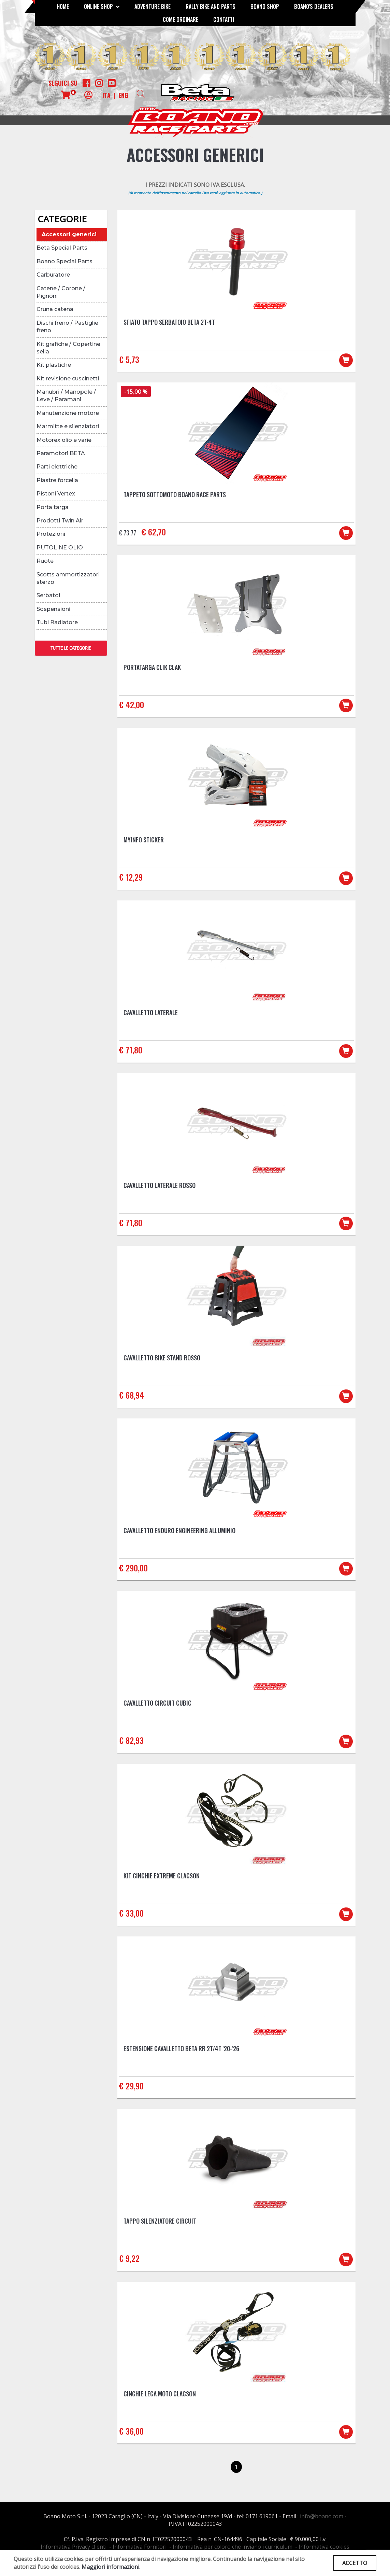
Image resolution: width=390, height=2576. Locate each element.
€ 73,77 (127, 532)
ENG (123, 95)
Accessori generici (69, 234)
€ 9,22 (129, 2258)
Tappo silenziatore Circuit (160, 2220)
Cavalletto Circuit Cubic (157, 1702)
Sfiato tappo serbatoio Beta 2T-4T (169, 322)
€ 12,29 (131, 877)
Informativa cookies (324, 2546)
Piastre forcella (57, 480)
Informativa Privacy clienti (73, 2546)
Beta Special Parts (62, 247)
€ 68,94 (131, 1395)
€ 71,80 (130, 1050)
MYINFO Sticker (144, 839)
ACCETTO (354, 2563)
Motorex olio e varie (64, 440)
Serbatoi (48, 595)
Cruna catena (55, 309)
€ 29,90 (131, 2086)
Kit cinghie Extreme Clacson (162, 1875)
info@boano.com (321, 2516)
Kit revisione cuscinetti (68, 378)
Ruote (45, 561)
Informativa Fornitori (140, 2546)
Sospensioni (53, 609)
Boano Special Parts (64, 261)
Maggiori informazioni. (111, 2567)
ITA (106, 95)
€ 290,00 (133, 1568)
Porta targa (53, 507)
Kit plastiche (54, 365)
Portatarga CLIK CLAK (152, 667)
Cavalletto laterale (151, 1012)
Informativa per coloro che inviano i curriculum (232, 2546)
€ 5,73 (129, 359)
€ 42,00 (131, 704)
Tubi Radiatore (57, 622)
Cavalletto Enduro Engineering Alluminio (179, 1530)
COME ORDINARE (180, 19)
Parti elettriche (57, 466)
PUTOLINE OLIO (60, 547)
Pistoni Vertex (56, 493)
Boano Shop (264, 6)
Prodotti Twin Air (60, 520)
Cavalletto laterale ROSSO (160, 1185)
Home (63, 6)
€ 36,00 (131, 2431)
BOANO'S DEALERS (313, 6)
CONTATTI (223, 19)
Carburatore (53, 274)
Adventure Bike (152, 6)
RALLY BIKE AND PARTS (210, 6)
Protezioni (51, 534)
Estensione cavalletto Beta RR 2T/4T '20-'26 (181, 2048)
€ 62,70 (154, 532)
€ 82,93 (131, 1740)
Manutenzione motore (68, 413)
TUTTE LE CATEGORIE (70, 648)
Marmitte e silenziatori (68, 426)
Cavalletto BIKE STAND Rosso (162, 1357)
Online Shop (101, 6)
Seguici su (62, 83)
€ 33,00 (131, 1913)
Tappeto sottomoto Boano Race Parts (175, 494)
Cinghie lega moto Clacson (160, 2393)
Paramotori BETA (61, 453)
